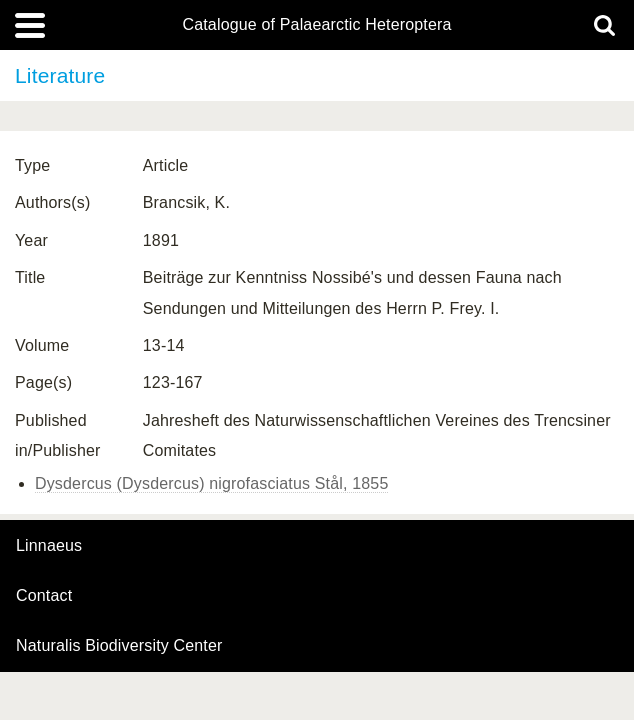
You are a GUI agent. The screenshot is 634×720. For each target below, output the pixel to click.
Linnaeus (49, 546)
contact (44, 595)
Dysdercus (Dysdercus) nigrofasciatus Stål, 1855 (211, 483)
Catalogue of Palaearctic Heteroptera (316, 25)
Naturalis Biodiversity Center (119, 646)
